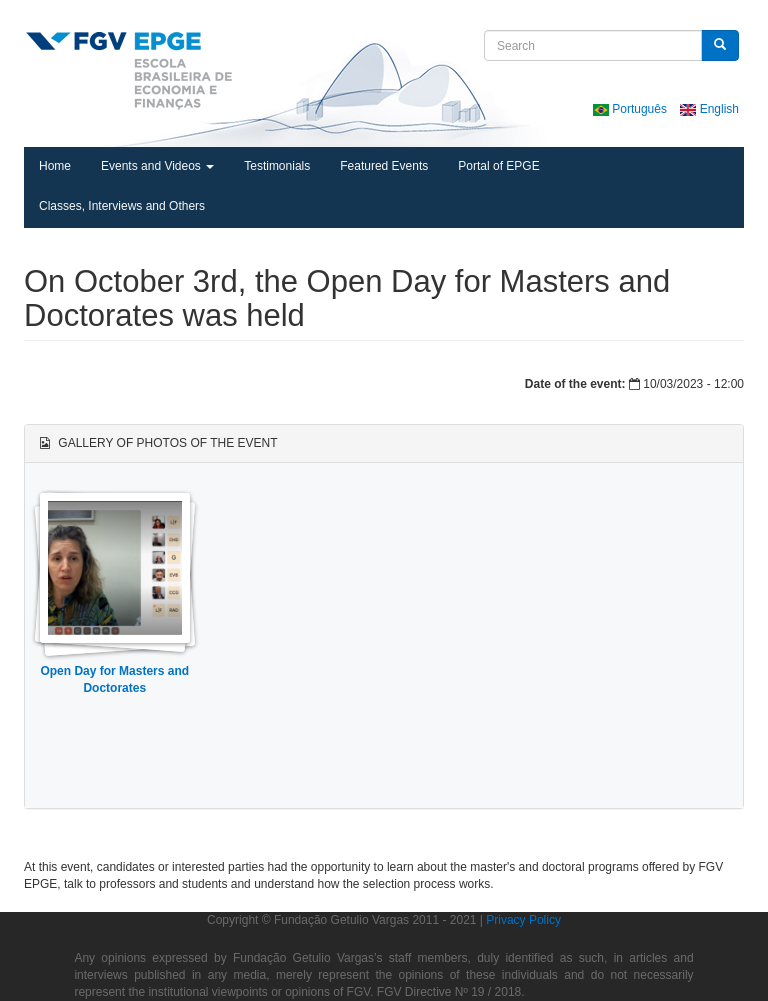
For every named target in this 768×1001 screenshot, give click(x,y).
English (709, 109)
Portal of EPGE (498, 166)
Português (631, 109)
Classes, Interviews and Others (122, 206)
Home (55, 166)
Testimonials (277, 166)
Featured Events (384, 166)
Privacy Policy (523, 920)
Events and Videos (157, 166)
